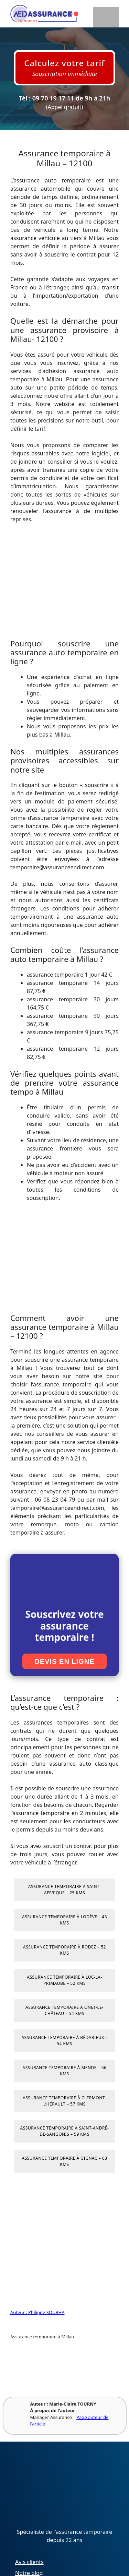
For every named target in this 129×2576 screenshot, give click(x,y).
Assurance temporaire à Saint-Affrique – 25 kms (64, 1890)
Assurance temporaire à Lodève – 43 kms (64, 1920)
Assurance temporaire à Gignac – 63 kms (64, 2161)
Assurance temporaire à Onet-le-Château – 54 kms (64, 2010)
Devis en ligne (64, 1661)
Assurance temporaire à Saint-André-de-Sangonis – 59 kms (64, 2131)
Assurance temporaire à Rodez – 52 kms (64, 1950)
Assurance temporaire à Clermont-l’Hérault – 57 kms (64, 2101)
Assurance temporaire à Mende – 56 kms (65, 2071)
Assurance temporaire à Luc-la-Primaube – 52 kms (64, 1980)
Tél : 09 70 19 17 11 (46, 98)
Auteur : (19, 2312)
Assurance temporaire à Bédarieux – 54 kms (64, 2041)
